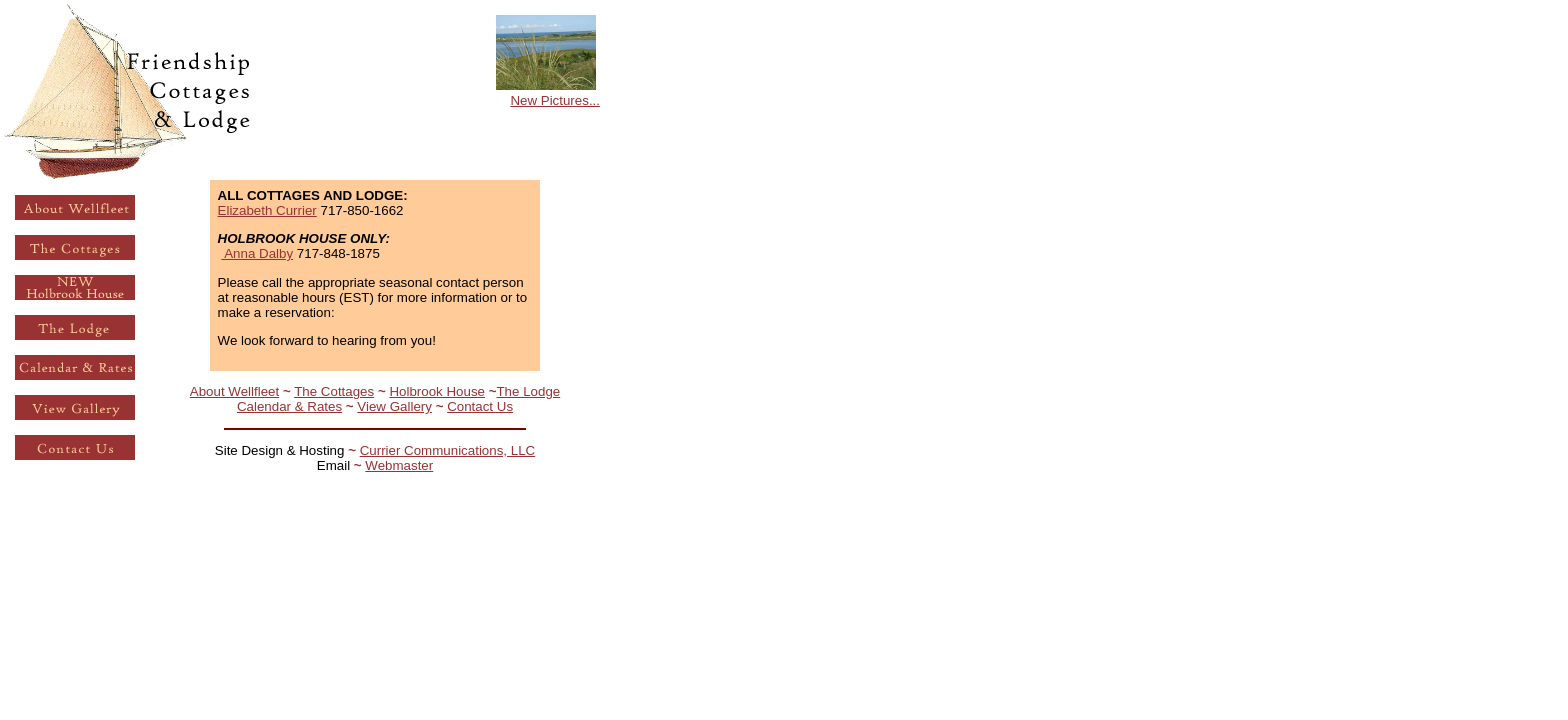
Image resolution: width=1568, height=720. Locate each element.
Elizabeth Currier (267, 210)
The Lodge (528, 391)
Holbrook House (437, 391)
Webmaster (399, 465)
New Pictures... (555, 100)
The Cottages (334, 391)
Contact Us (480, 406)
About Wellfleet (234, 391)
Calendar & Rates (289, 406)
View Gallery (394, 406)
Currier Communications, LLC (448, 450)
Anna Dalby (257, 253)
